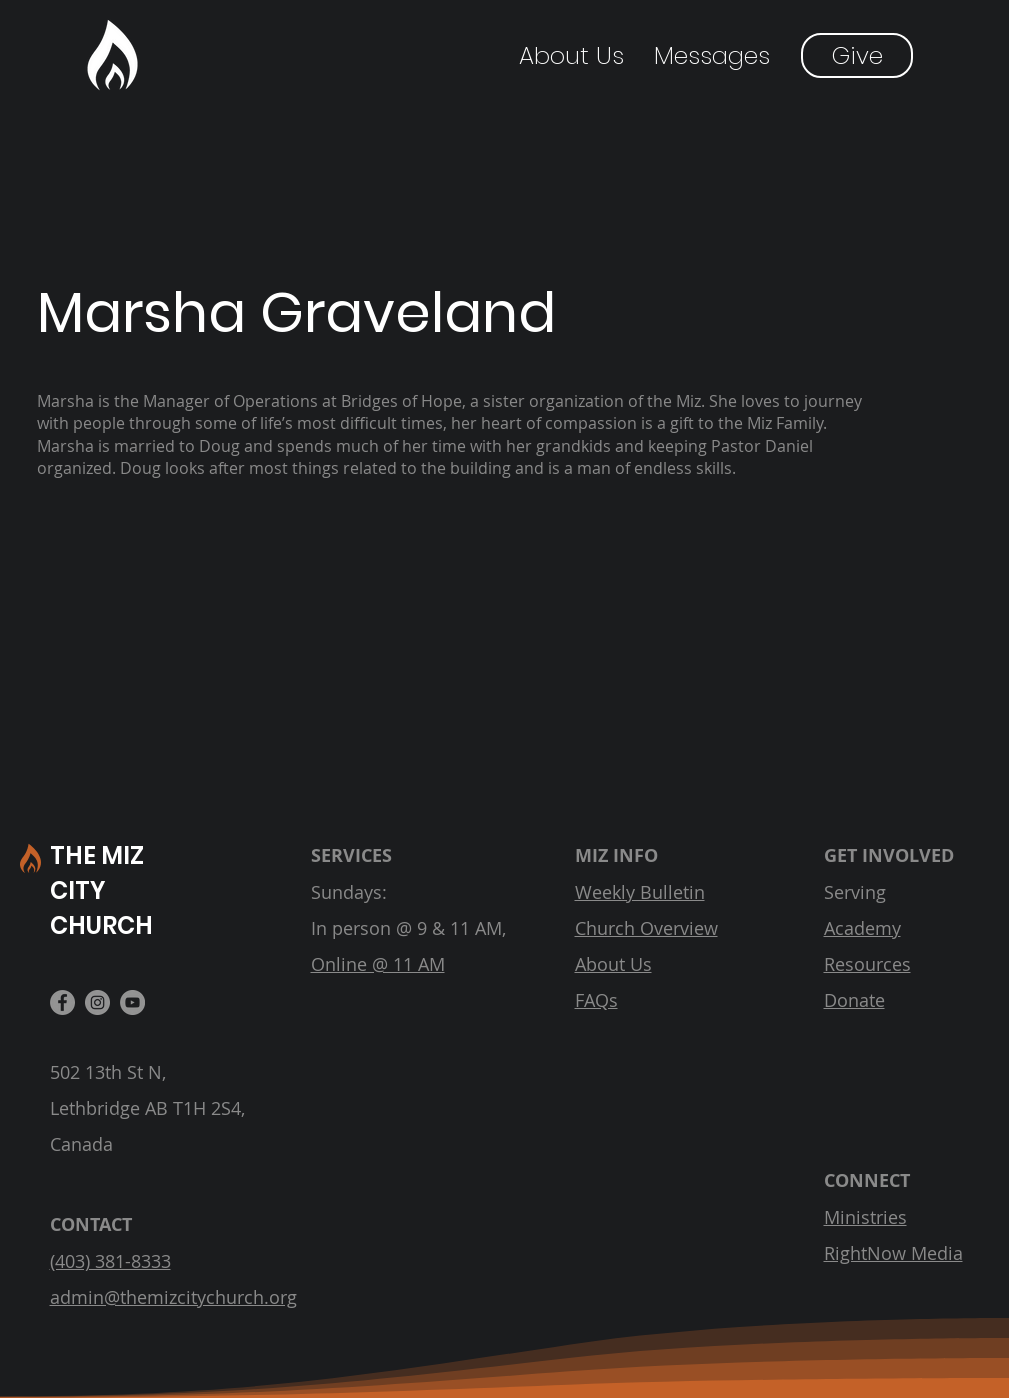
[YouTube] (132, 1002)
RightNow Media (893, 1253)
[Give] (857, 55)
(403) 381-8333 (110, 1261)
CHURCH (101, 925)
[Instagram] (97, 1002)
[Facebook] (62, 1002)
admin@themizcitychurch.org (173, 1297)
